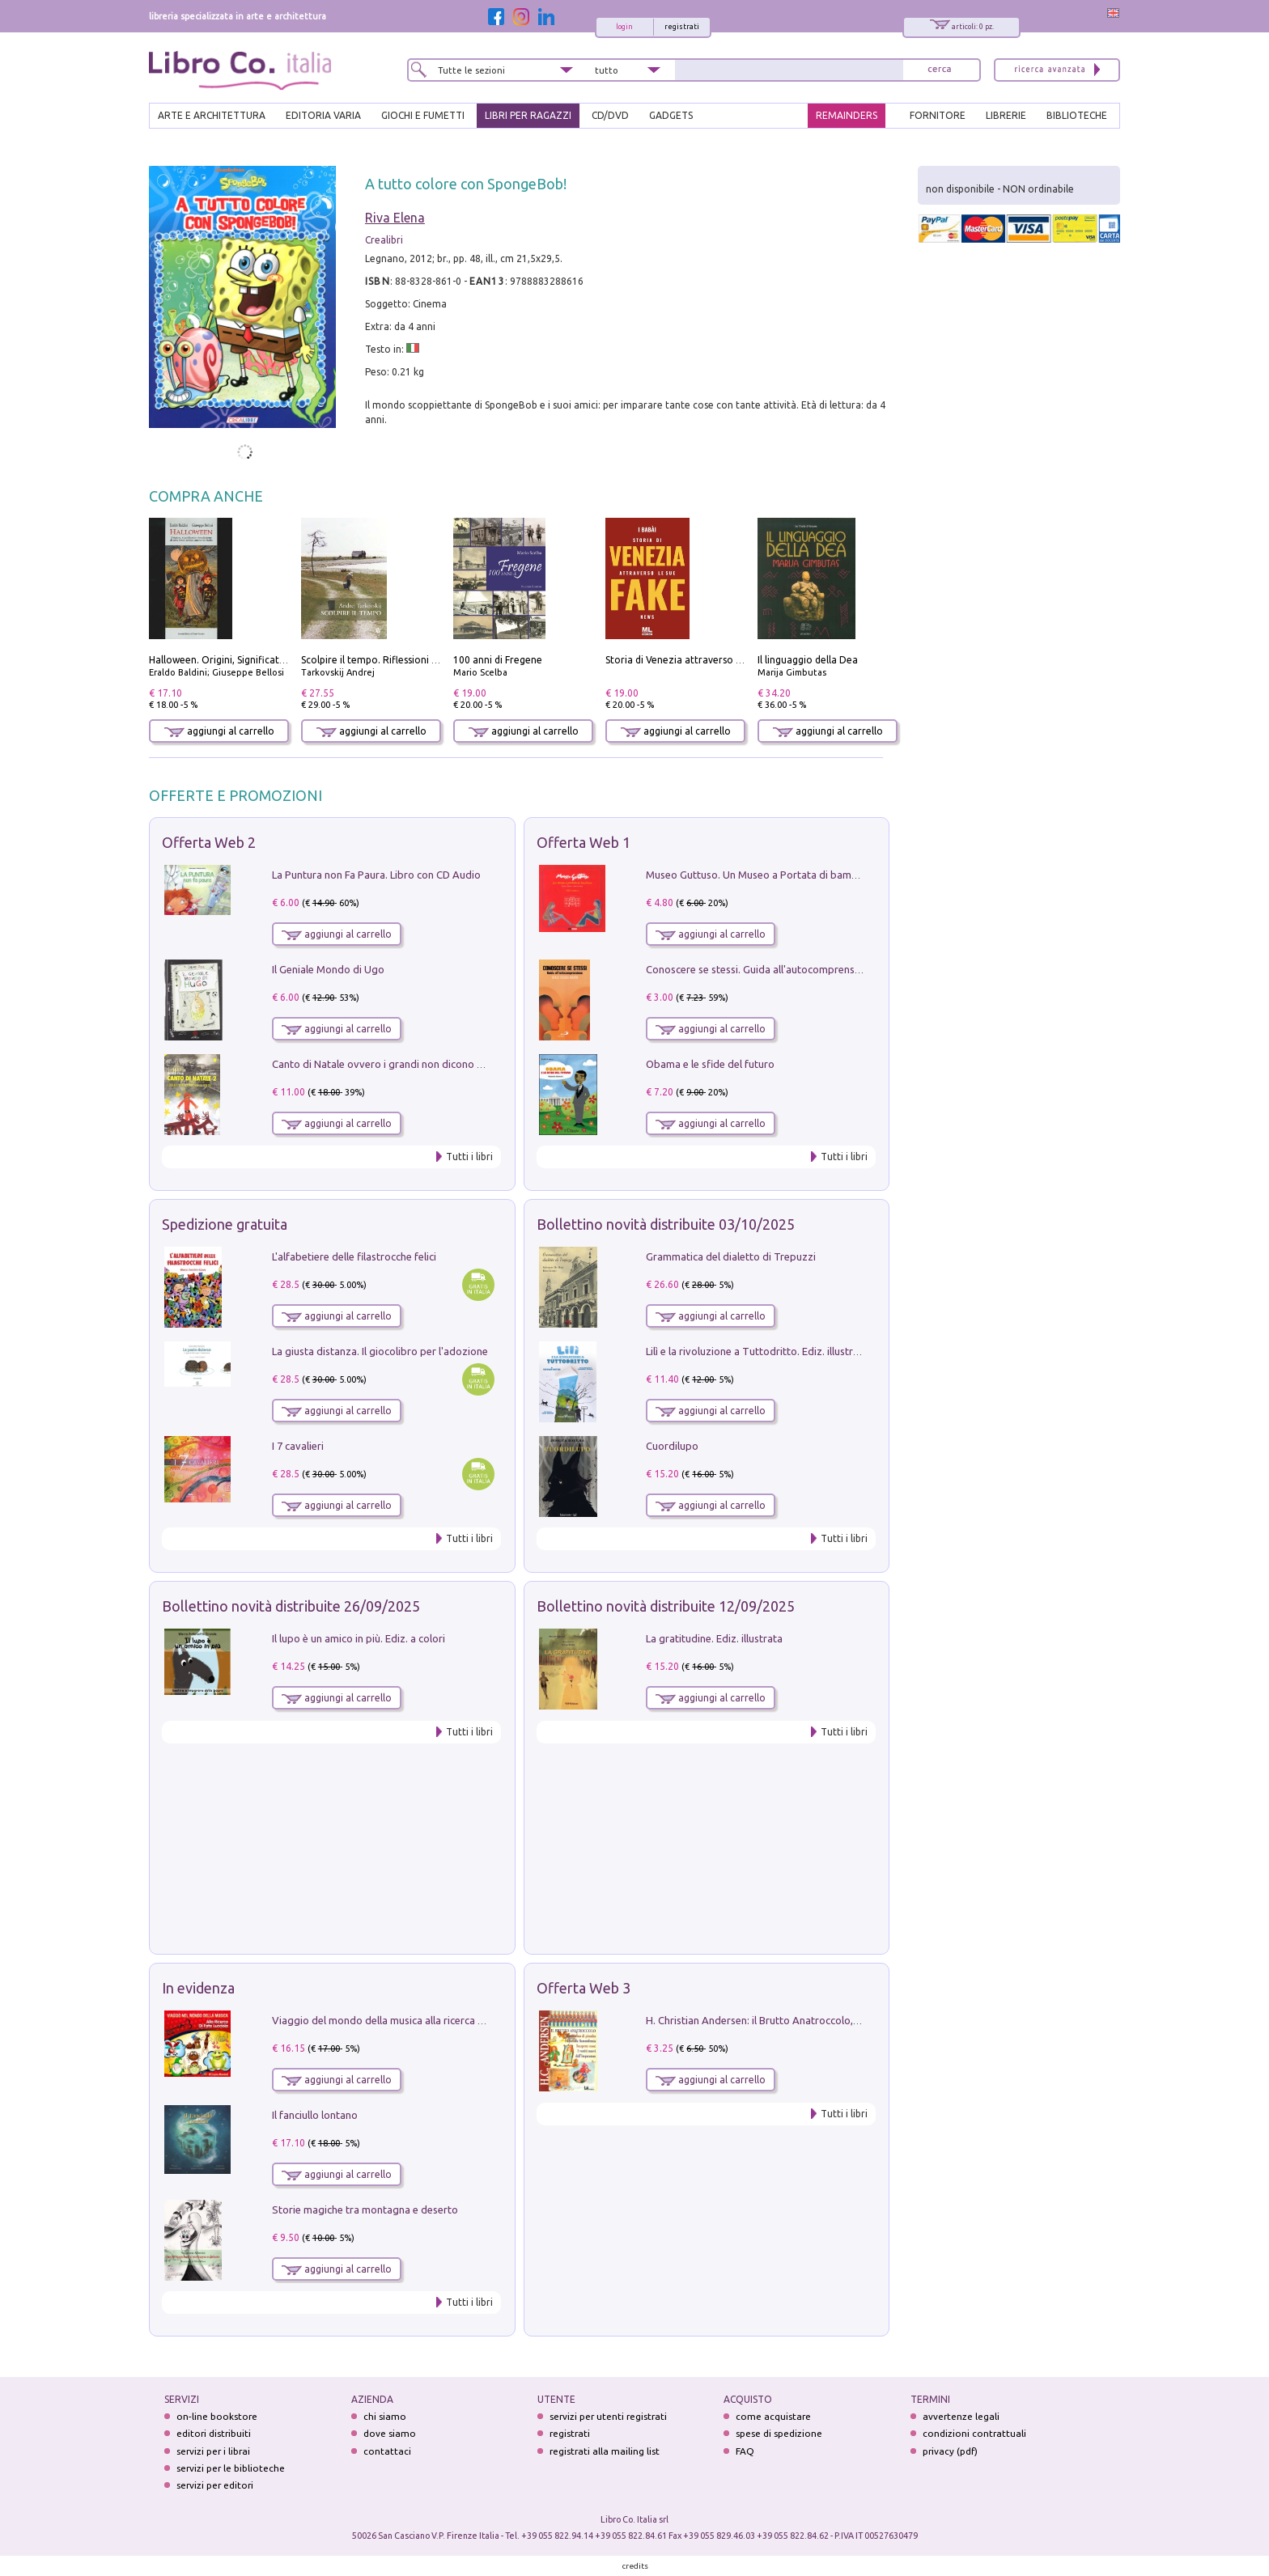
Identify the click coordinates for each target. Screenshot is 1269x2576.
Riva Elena (395, 217)
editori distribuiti (213, 2433)
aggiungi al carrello (219, 731)
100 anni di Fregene (497, 660)
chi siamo (384, 2416)
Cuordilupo (672, 1445)
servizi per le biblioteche (230, 2468)
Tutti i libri (469, 1156)
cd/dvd (610, 115)
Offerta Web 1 (583, 842)
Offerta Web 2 (209, 842)
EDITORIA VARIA (323, 115)
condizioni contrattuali (974, 2433)
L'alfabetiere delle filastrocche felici (354, 1256)
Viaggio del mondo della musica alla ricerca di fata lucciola (408, 2020)
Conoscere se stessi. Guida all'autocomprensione (760, 969)
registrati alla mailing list (605, 2451)
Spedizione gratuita (224, 1224)
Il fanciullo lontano (315, 2115)
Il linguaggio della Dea (808, 660)
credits (635, 2565)
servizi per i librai (213, 2451)
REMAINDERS (846, 115)
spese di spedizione (779, 2433)
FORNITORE (938, 115)
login (624, 27)
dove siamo (389, 2433)
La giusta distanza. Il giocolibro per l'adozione (380, 1351)
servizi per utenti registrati (608, 2416)
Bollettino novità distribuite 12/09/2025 (666, 1606)
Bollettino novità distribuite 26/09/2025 (291, 1606)
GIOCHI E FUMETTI (423, 115)
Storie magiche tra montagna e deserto (365, 2209)
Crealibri (384, 240)
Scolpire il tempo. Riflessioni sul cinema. (391, 660)
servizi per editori (214, 2485)
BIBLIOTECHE (1076, 115)
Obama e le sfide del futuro (710, 1064)
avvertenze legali (961, 2416)
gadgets (671, 115)
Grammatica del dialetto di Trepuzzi (731, 1256)
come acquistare (773, 2416)
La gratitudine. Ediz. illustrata (714, 1638)
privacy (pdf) (950, 2451)
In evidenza (198, 1988)
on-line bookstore (216, 2416)
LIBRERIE (1006, 115)
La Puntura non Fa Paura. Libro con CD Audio (376, 874)
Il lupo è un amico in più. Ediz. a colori (358, 1638)
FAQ (745, 2451)
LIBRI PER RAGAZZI (528, 115)
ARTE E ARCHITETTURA (211, 115)
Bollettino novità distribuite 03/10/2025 (666, 1224)
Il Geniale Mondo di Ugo (328, 969)
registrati (681, 27)
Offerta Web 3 (583, 1988)
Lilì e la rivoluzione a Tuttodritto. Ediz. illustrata (757, 1351)
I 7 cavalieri (298, 1445)
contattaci (387, 2451)
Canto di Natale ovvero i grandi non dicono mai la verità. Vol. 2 (418, 1064)
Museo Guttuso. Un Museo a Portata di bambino (759, 874)
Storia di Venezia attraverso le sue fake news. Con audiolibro (743, 660)
